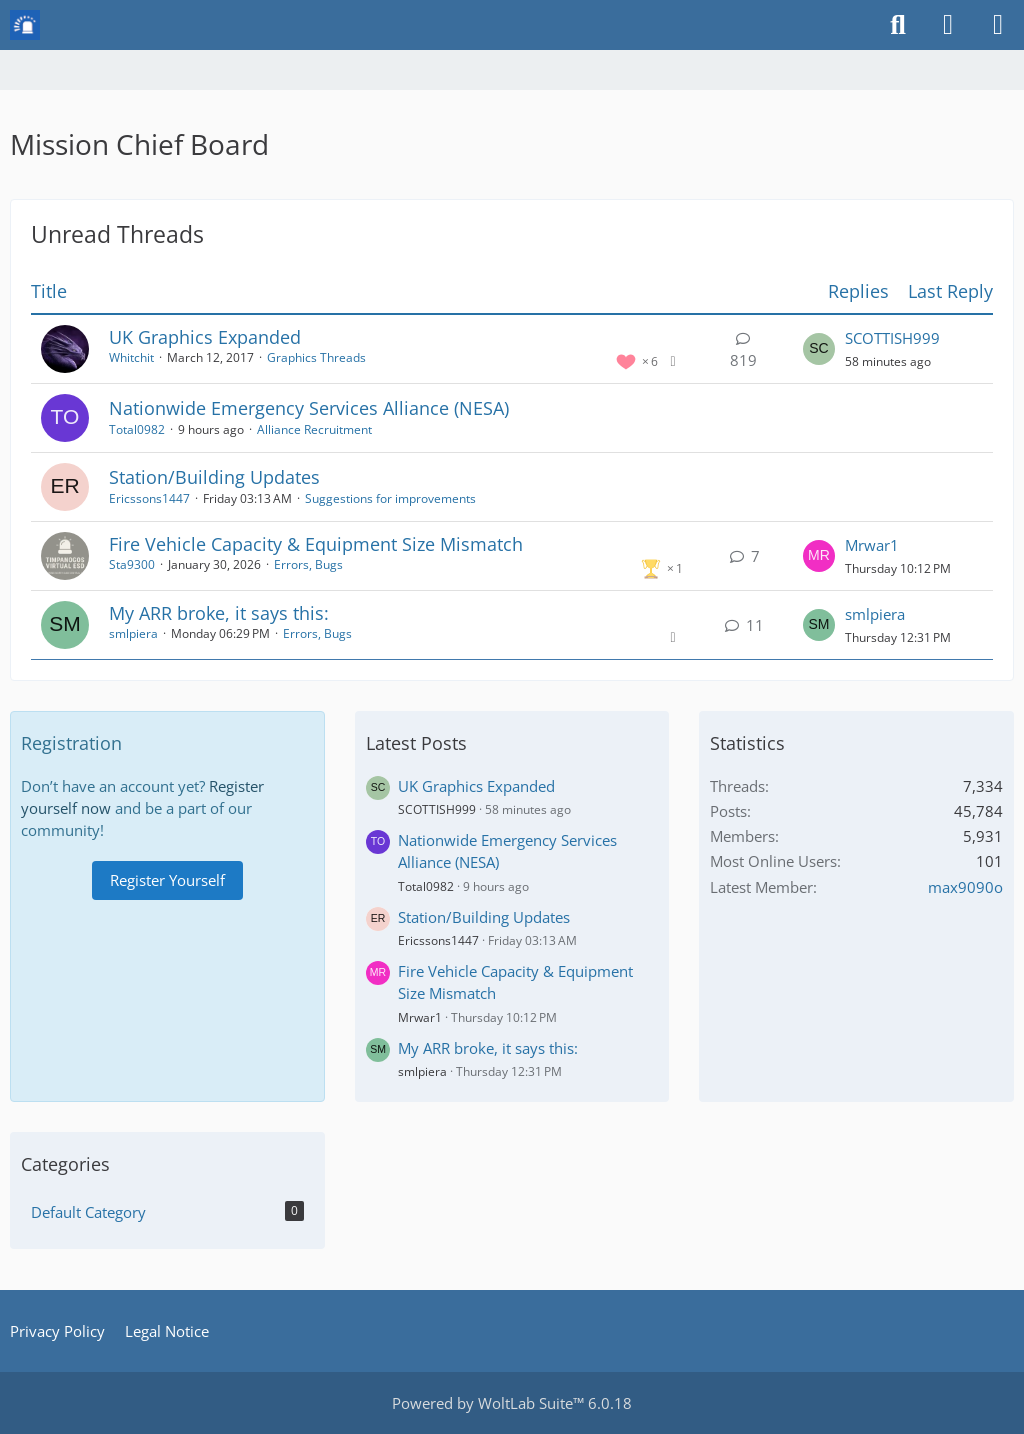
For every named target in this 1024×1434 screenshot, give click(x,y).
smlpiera (133, 633)
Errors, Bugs (308, 564)
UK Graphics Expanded (205, 337)
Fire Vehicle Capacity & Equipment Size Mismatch (316, 544)
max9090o (965, 887)
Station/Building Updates (214, 477)
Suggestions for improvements (390, 498)
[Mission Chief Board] (25, 25)
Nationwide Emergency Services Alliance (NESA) (309, 408)
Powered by (512, 1403)
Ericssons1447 (149, 498)
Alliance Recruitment (314, 429)
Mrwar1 (872, 545)
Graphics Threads (316, 357)
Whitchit (131, 357)
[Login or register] (948, 25)
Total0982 (137, 429)
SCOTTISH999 (892, 338)
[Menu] (998, 25)
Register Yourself (167, 880)
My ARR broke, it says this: (219, 613)
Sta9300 (132, 564)
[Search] (898, 25)
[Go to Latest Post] (819, 349)
